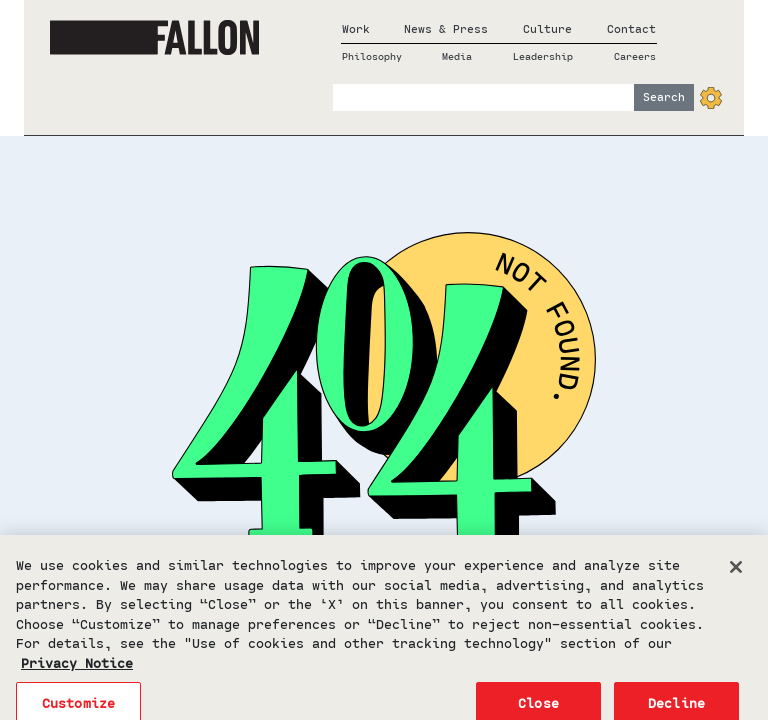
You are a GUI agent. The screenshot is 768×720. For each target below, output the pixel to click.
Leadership (543, 56)
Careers (635, 56)
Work (356, 28)
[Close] (736, 574)
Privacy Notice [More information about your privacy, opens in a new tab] (77, 668)
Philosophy (372, 56)
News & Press (446, 28)
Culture (547, 28)
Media (457, 56)
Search (664, 96)
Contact (631, 28)
